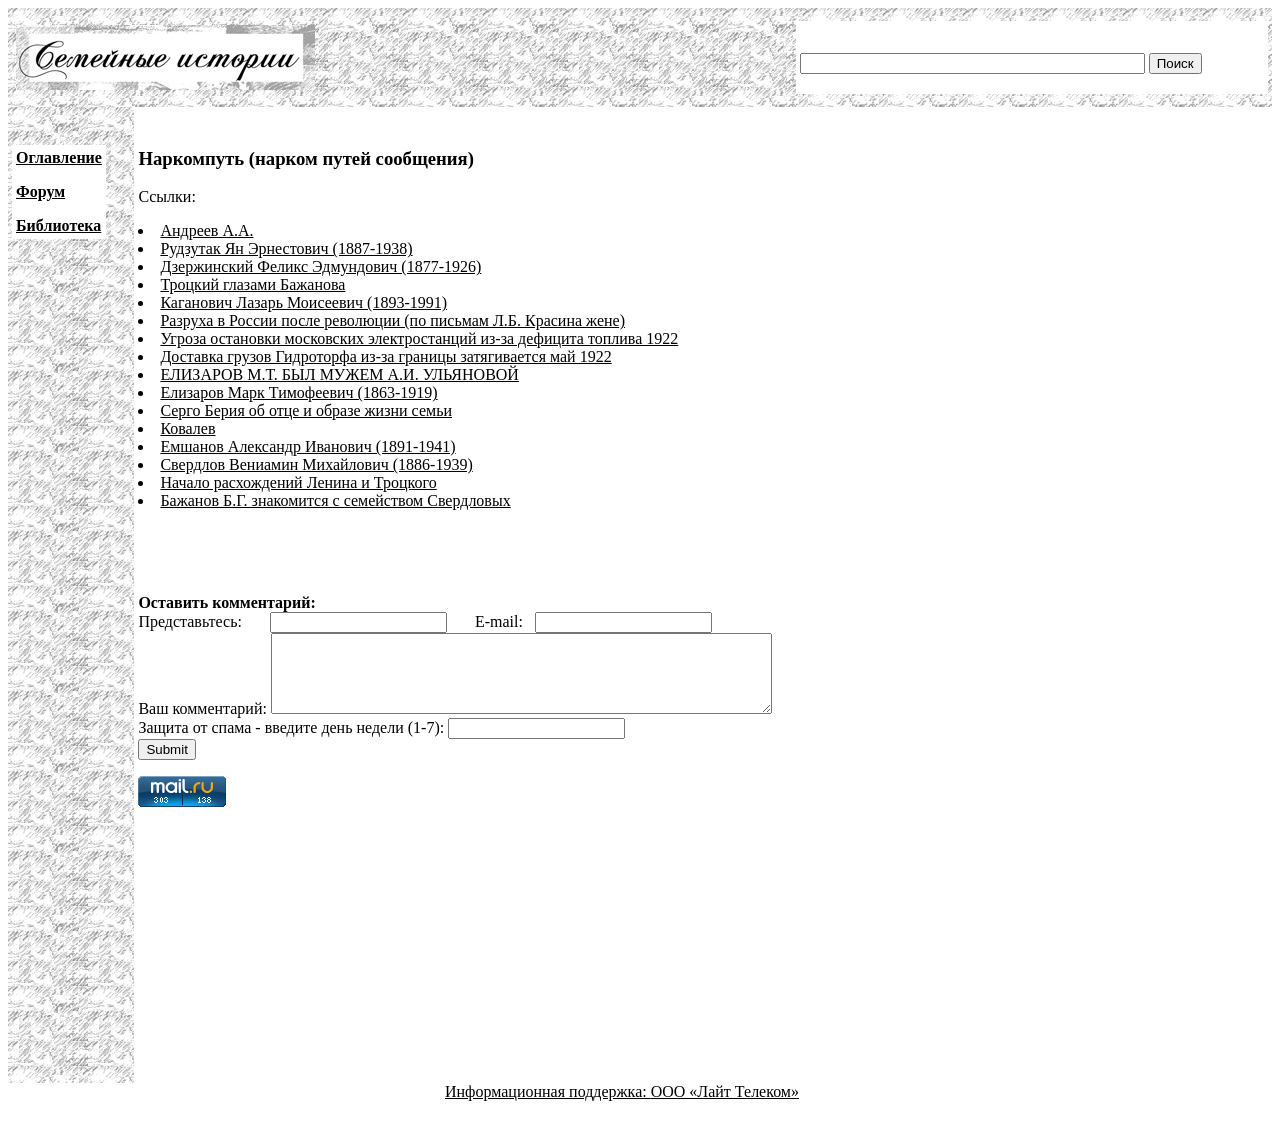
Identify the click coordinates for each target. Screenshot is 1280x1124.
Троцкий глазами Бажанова (252, 284)
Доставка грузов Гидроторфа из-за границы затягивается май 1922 (385, 356)
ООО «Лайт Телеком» (725, 1106)
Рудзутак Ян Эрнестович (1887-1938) (286, 248)
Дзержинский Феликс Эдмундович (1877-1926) (320, 266)
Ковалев (187, 428)
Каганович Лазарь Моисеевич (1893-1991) (303, 302)
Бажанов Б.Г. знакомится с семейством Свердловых (335, 500)
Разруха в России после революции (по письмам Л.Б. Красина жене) (392, 320)
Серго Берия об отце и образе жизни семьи (306, 410)
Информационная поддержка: (548, 1106)
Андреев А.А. (206, 230)
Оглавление (59, 157)
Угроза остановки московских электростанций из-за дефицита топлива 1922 (419, 338)
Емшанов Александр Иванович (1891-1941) (307, 446)
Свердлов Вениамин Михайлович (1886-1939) (316, 464)
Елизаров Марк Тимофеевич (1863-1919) (298, 392)
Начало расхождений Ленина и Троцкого (298, 482)
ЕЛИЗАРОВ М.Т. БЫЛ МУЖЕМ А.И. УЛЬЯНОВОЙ (339, 374)
